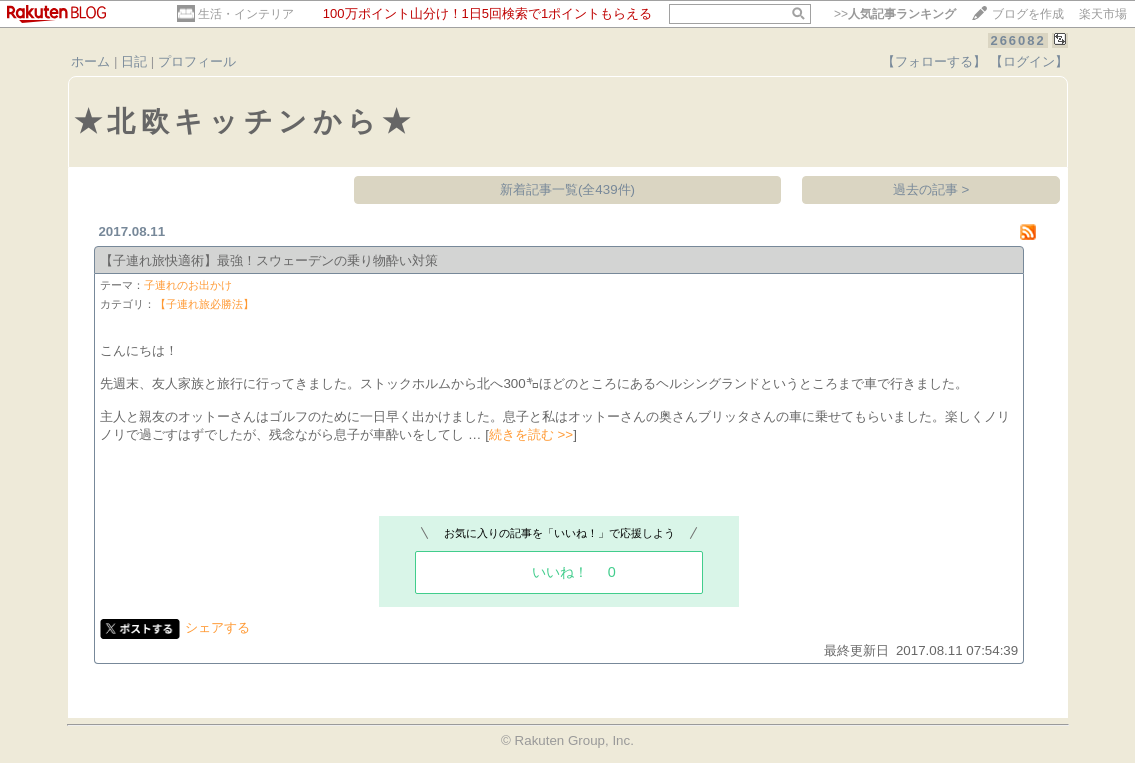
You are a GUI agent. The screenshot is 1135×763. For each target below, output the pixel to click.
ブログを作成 (1028, 14)
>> (895, 14)
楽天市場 (1103, 14)
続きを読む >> (531, 434)
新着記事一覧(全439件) (567, 189)
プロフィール (197, 61)
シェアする (217, 627)
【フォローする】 (934, 61)
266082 (1017, 40)
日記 (134, 61)
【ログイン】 (1029, 61)
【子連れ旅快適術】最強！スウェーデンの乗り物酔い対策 (269, 260)
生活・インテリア (246, 14)
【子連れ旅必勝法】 (204, 304)
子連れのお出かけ (188, 285)
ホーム (90, 61)
